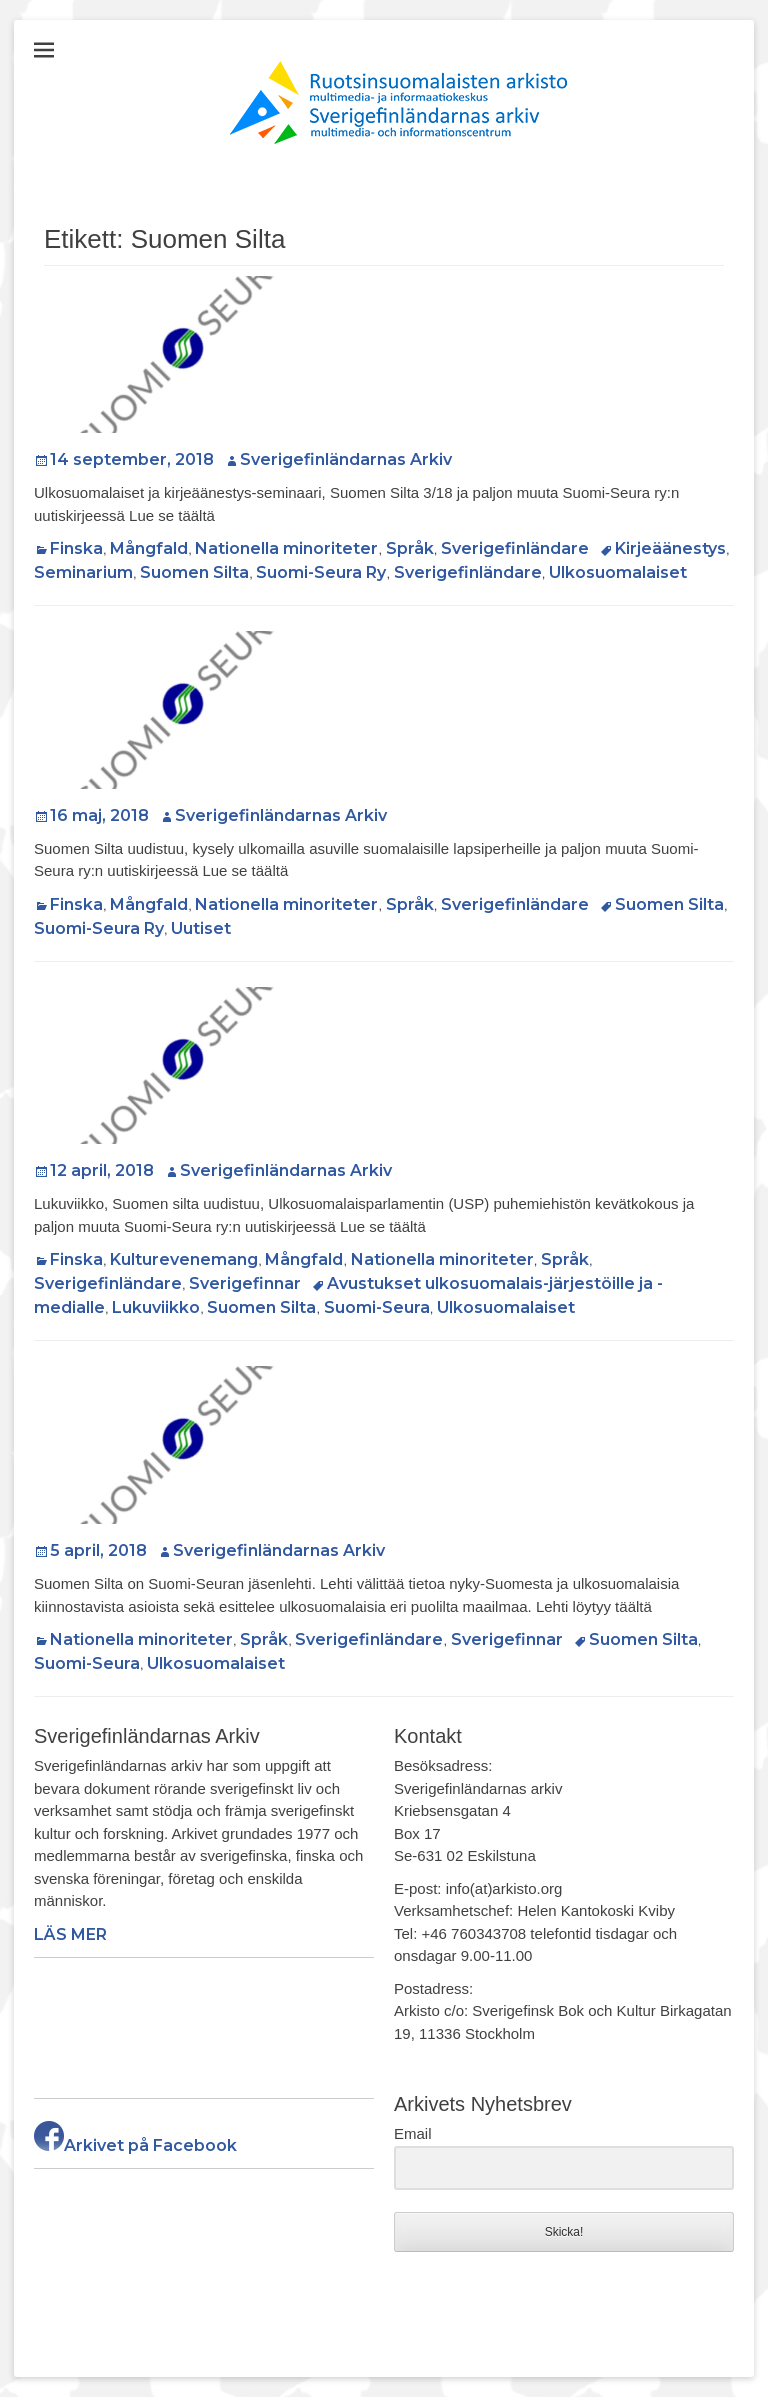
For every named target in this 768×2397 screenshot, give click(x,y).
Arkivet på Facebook (135, 2145)
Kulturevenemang (184, 1259)
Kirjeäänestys (670, 548)
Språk (410, 548)
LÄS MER (70, 1934)
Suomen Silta (194, 572)
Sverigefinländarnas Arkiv (346, 459)
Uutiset (201, 928)
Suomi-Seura (377, 1307)
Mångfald (149, 548)
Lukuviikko (156, 1307)
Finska (76, 548)
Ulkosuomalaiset (618, 572)
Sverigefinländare (515, 548)
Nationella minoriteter (286, 548)
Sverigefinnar (245, 1283)
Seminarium (83, 572)
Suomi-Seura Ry (321, 572)
